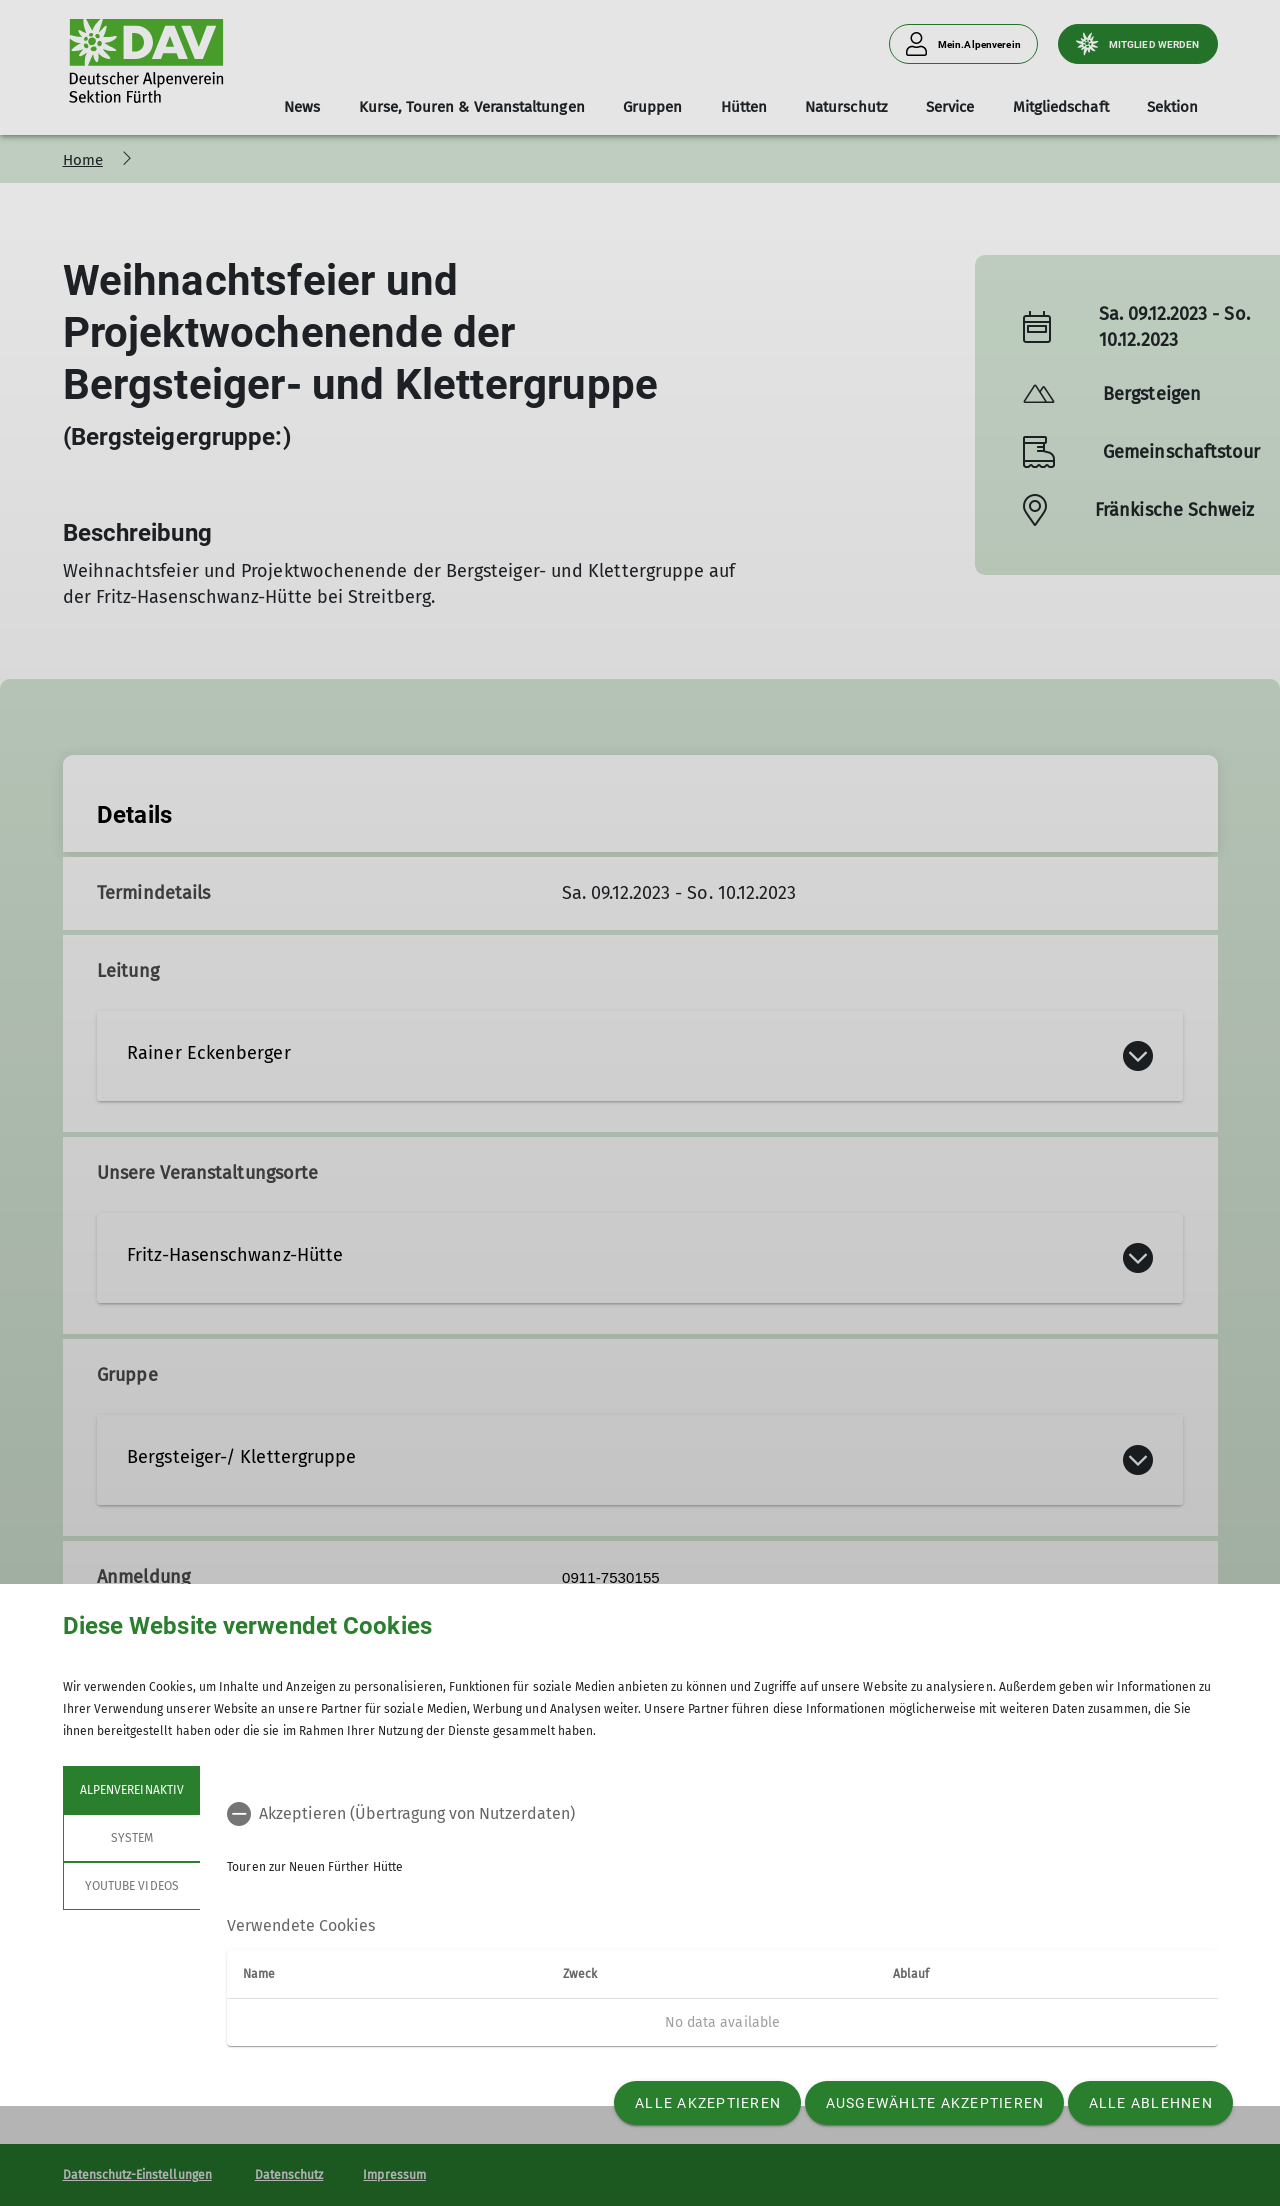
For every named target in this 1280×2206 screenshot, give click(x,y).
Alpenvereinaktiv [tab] (132, 1790)
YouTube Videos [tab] (132, 1886)
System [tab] (131, 1838)
